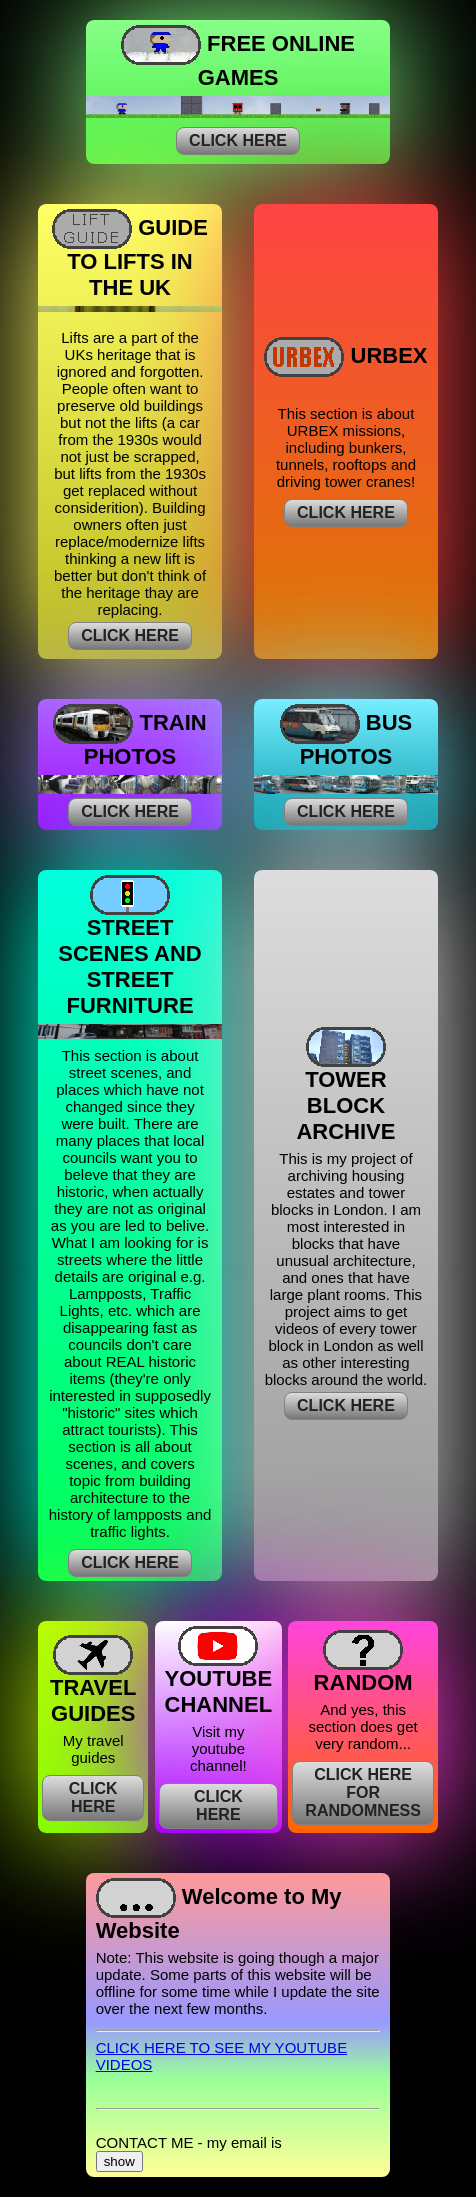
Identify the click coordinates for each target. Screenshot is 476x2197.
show (119, 2161)
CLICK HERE (238, 140)
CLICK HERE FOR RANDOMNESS (363, 1792)
